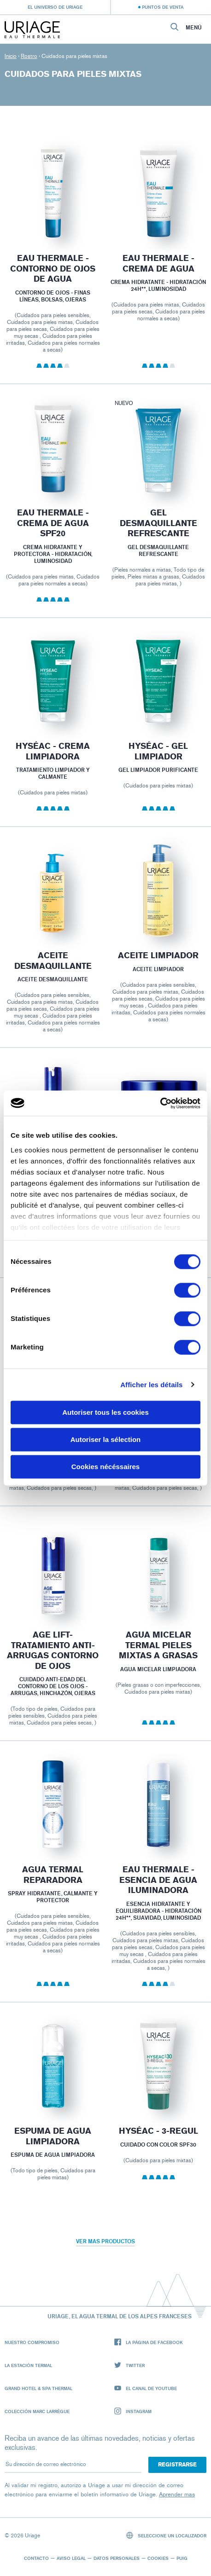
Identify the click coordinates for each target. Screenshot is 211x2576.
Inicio (11, 56)
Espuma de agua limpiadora (52, 2149)
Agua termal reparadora (52, 1888)
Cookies (158, 2558)
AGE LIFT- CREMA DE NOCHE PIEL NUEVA (158, 1195)
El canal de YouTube (145, 2388)
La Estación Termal (28, 2365)
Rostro (29, 56)
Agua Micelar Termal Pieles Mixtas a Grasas (158, 1658)
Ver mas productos (105, 2241)
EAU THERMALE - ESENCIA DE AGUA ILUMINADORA (158, 1893)
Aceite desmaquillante (52, 974)
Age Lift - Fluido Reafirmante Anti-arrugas (53, 1200)
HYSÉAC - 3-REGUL (158, 2144)
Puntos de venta (162, 7)
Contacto (36, 2558)
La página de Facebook (148, 2342)
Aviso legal (71, 2558)
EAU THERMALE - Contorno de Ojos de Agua (52, 268)
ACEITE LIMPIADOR (158, 969)
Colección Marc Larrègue (37, 2411)
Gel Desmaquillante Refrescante (158, 536)
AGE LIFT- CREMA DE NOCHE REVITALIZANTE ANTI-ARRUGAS (52, 1436)
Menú (194, 27)
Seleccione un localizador (166, 2535)
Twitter (129, 2365)
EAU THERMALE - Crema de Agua (158, 265)
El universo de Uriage (55, 7)
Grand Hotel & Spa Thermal (38, 2388)
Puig (182, 2558)
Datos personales (117, 2558)
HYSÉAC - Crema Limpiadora (53, 764)
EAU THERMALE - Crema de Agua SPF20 (52, 536)
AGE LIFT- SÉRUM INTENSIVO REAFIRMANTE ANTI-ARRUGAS (158, 1436)
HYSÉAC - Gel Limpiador (158, 764)
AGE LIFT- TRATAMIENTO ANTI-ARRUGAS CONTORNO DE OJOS (53, 1664)
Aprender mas (177, 2494)
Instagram (133, 2411)
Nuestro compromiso (32, 2342)
